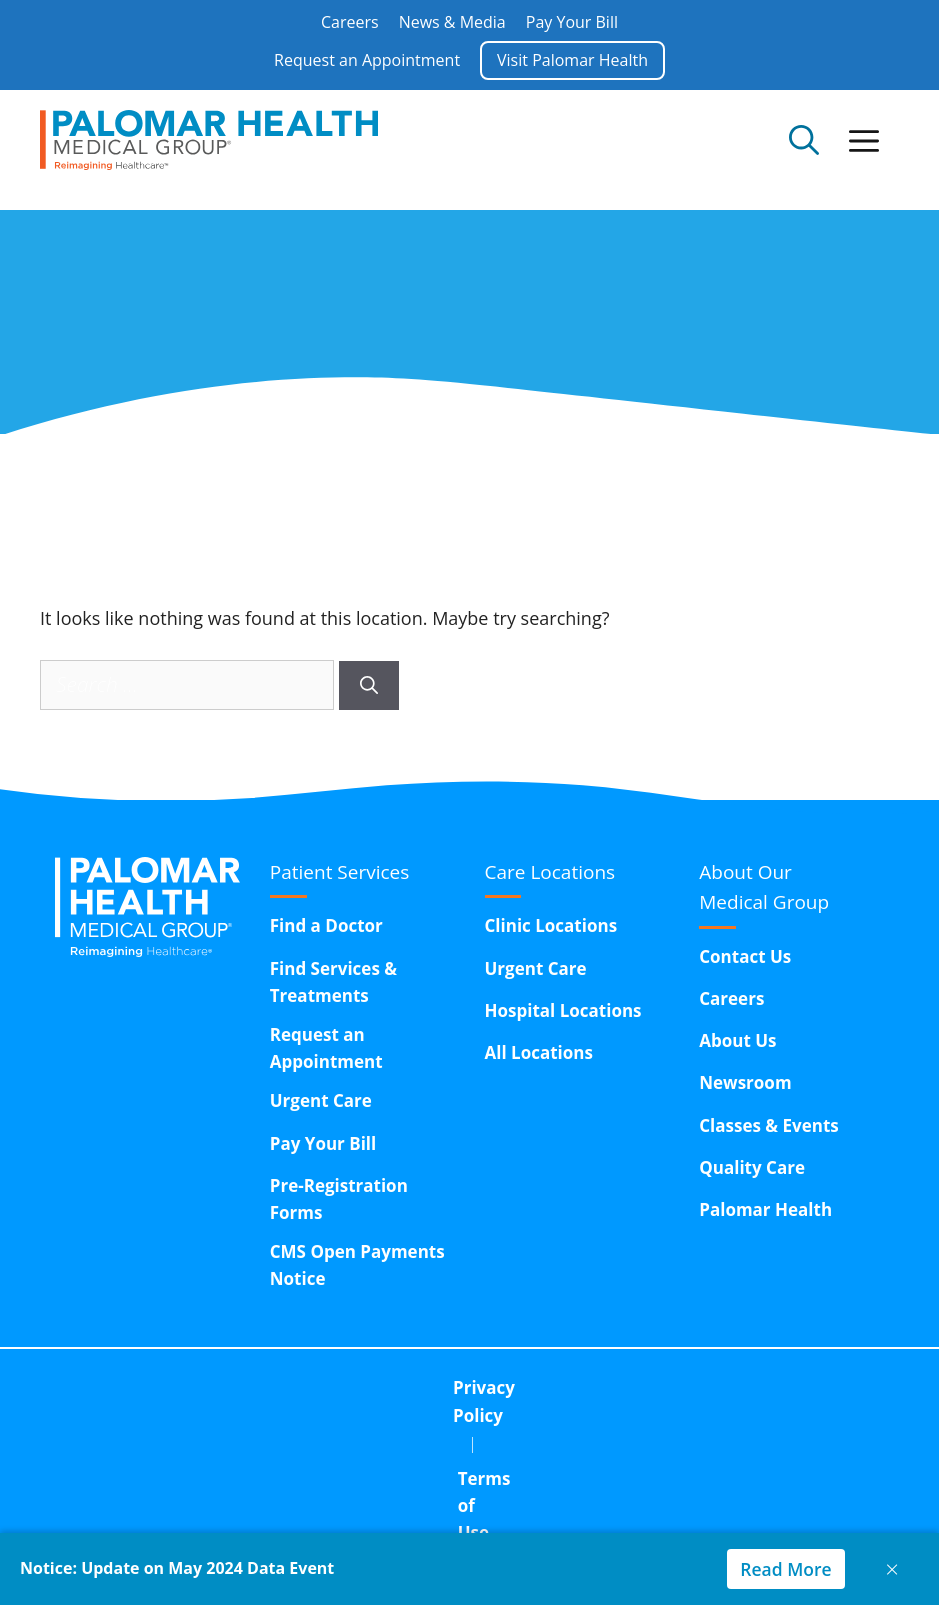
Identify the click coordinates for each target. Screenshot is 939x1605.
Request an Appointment (367, 60)
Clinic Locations (551, 925)
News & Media (452, 22)
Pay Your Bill (572, 22)
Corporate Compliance (622, 1387)
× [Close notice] (892, 1568)
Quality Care (752, 1167)
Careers (350, 22)
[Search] (369, 685)
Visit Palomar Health (572, 60)
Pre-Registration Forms (339, 1199)
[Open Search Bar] (804, 140)
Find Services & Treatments (333, 982)
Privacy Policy (280, 1387)
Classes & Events (769, 1125)
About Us (737, 1040)
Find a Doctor (326, 925)
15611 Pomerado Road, (539, 1438)
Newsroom (745, 1082)
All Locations (539, 1052)
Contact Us (745, 956)
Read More (784, 1569)
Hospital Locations (563, 1010)
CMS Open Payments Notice (357, 1265)
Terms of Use (433, 1387)
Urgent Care (321, 1100)
